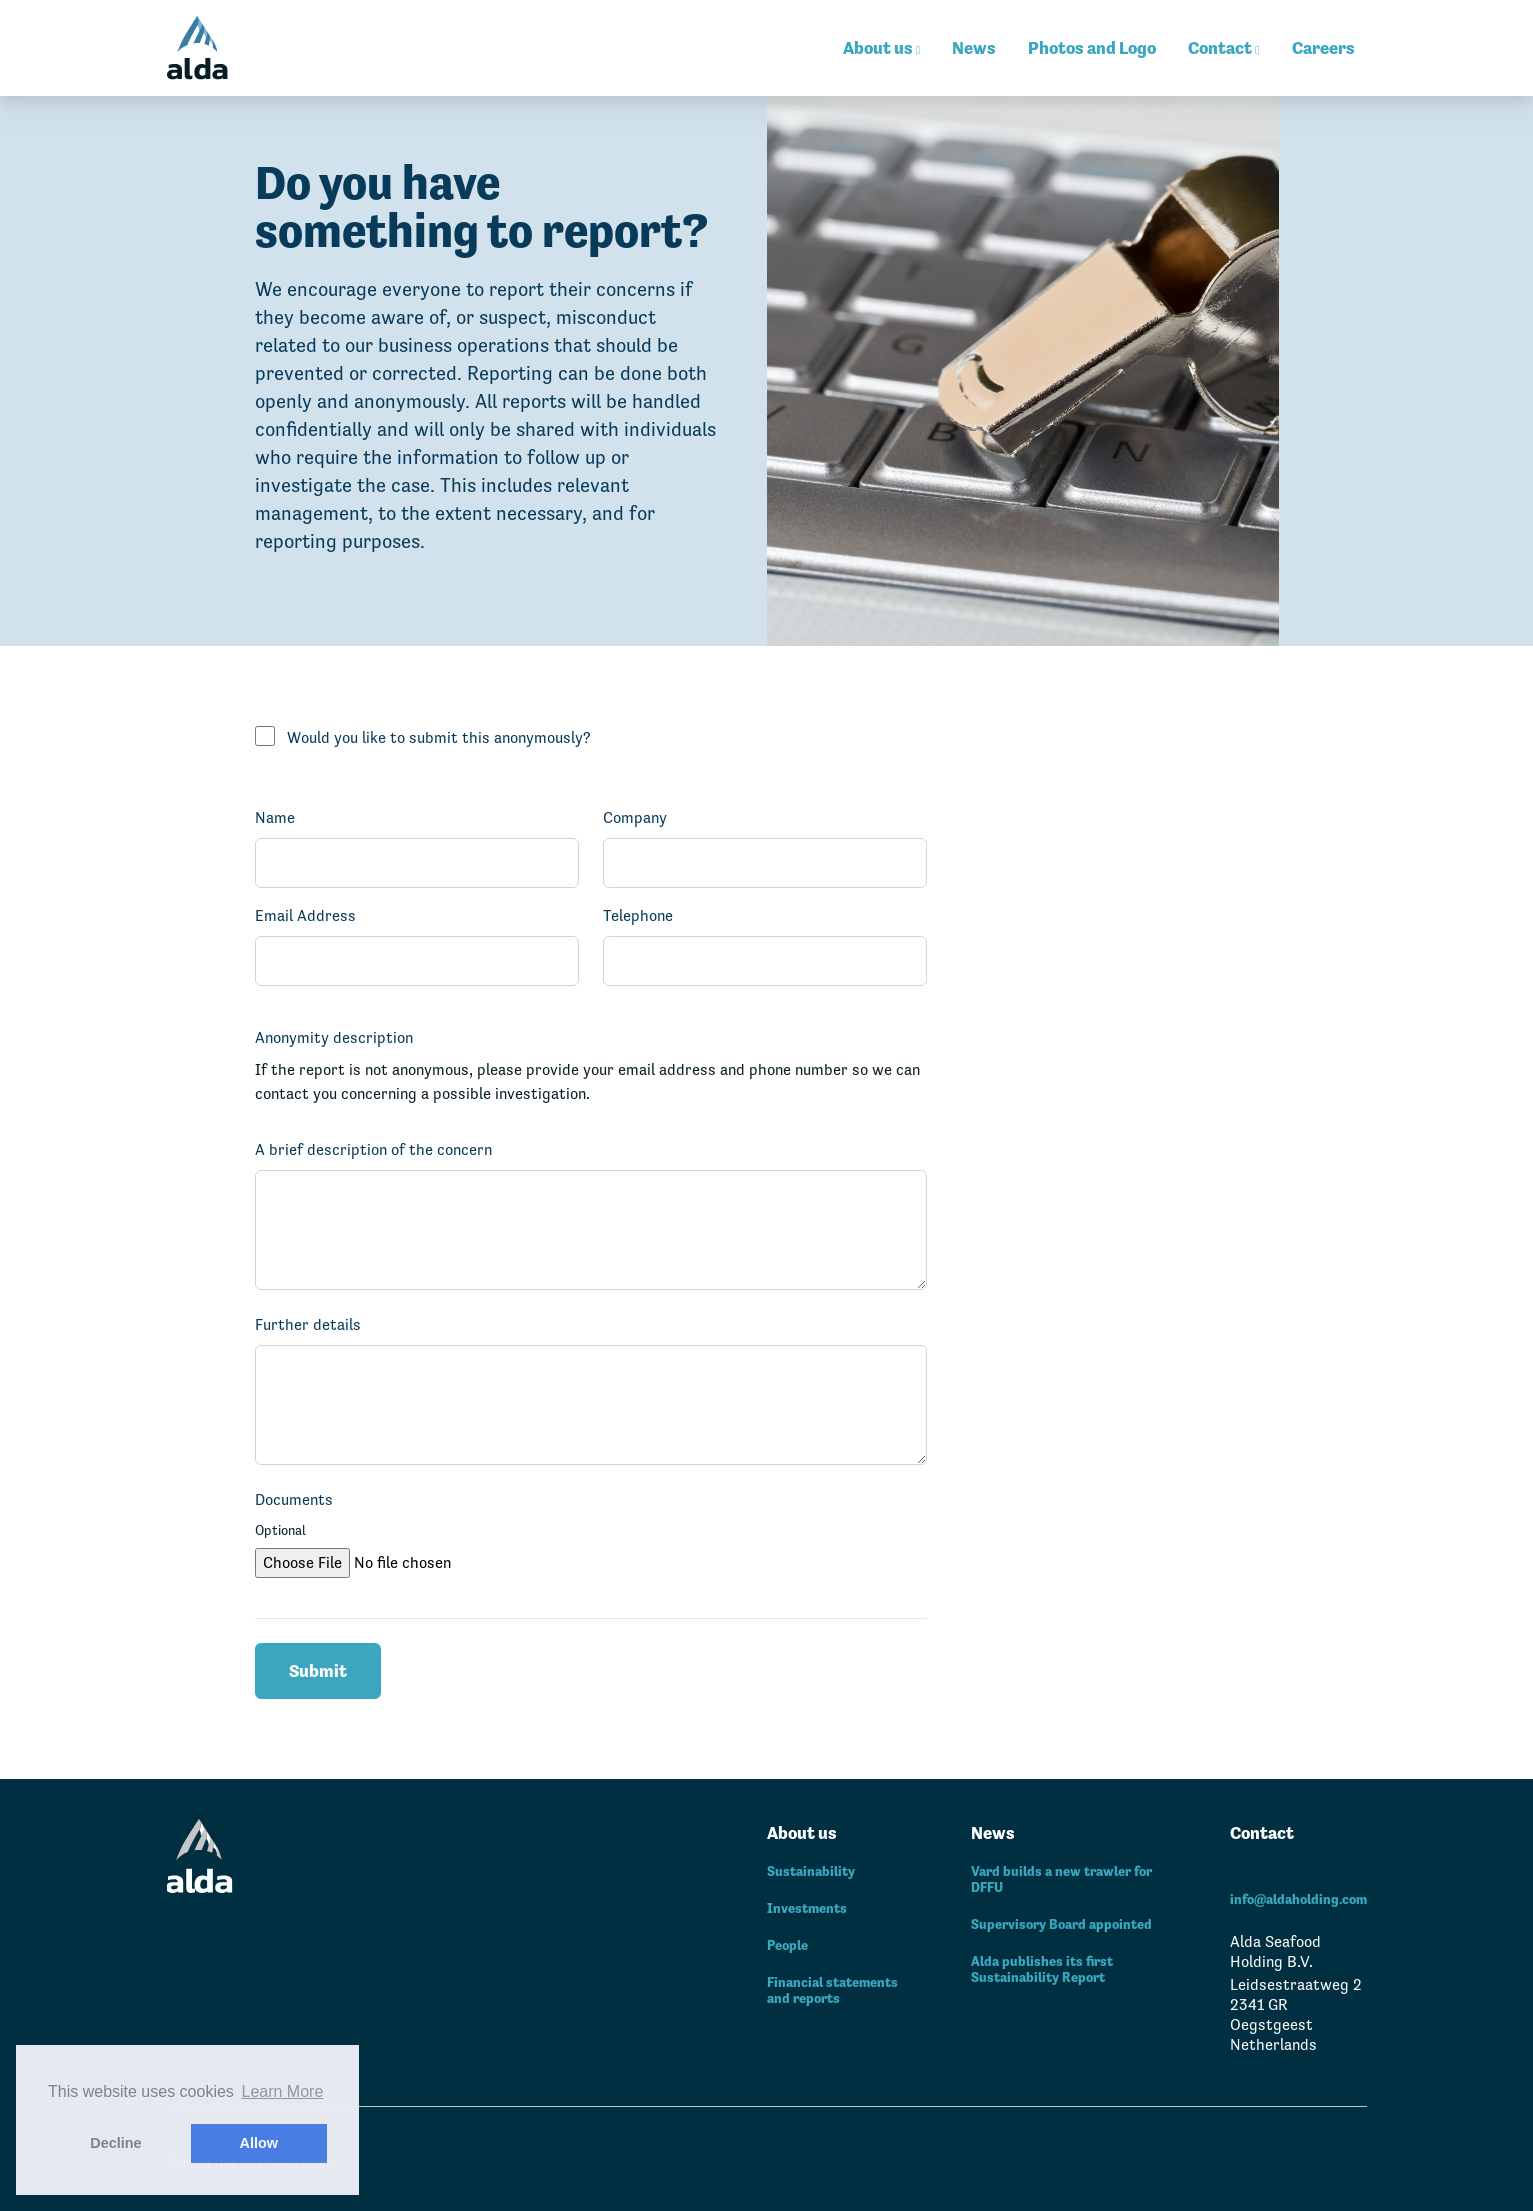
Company (635, 817)
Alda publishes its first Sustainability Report (1042, 1969)
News (974, 48)
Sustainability (811, 1871)
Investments (807, 1908)
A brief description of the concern (373, 1149)
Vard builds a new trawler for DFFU (1061, 1879)
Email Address (305, 915)
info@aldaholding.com (1298, 1899)
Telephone (638, 915)
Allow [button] (259, 2143)
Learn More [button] (283, 2091)
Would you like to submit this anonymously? (439, 737)
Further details (308, 1324)
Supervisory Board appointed (1061, 1924)
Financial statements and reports (832, 1990)
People (787, 1945)
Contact (1223, 48)
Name (275, 817)
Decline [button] (115, 2143)
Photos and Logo (1092, 48)
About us (881, 48)
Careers (1323, 48)
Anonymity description (334, 1037)
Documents (294, 1499)
